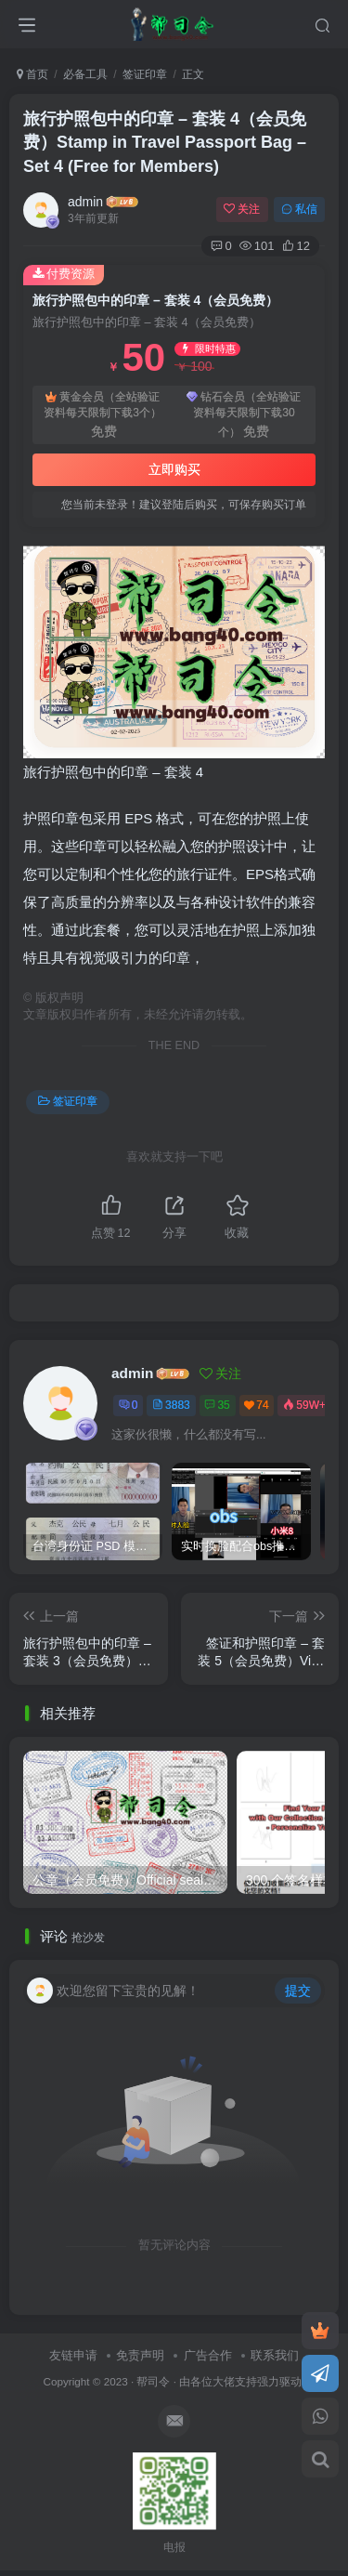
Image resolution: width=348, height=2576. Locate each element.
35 (216, 1405)
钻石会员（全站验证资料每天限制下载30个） (244, 415)
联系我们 (275, 2355)
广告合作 (208, 2355)
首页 (32, 74)
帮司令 (153, 2381)
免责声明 (140, 2355)
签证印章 (144, 74)
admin (85, 201)
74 (256, 1405)
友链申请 (73, 2355)
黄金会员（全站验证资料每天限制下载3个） (102, 415)
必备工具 (85, 74)
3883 (171, 1405)
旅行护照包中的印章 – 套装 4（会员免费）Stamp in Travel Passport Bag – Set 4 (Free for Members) (164, 142)
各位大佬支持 (223, 2381)
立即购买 (174, 469)
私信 (299, 209)
